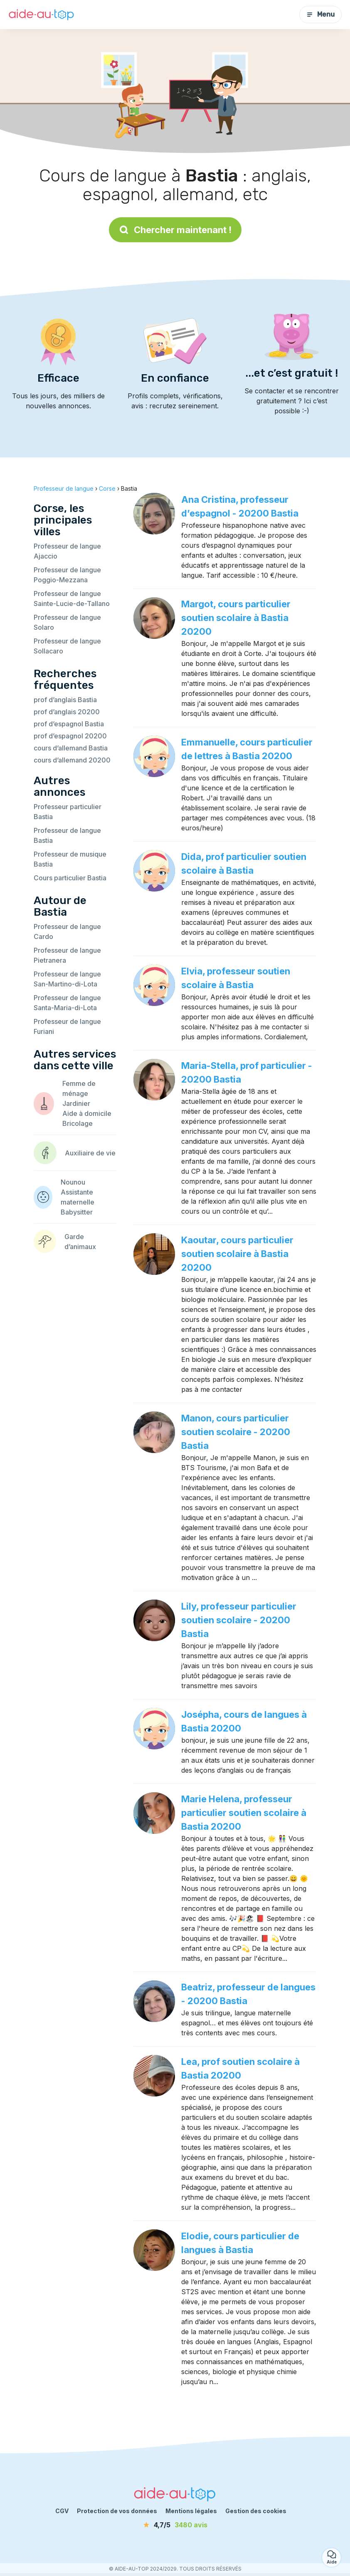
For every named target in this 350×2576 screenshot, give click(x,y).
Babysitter (77, 1212)
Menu (320, 14)
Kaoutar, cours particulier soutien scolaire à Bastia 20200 (237, 1254)
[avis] (175, 2525)
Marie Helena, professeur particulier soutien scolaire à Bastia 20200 (243, 1813)
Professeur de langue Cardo (67, 931)
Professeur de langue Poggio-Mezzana (67, 575)
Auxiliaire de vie (90, 1153)
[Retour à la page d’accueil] (41, 15)
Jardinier (76, 1103)
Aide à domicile (86, 1113)
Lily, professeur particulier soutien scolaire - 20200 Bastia (238, 1620)
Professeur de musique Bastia (70, 859)
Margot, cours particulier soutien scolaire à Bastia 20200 (236, 618)
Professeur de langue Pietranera (67, 955)
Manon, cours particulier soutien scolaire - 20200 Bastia (235, 1432)
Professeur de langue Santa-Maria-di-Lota (67, 1003)
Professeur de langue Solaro (67, 622)
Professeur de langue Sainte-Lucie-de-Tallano (72, 598)
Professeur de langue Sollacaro (67, 646)
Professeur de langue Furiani (67, 1026)
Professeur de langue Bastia (67, 835)
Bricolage (77, 1123)
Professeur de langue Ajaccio (67, 551)
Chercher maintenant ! (175, 229)
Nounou (73, 1182)
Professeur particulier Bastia (67, 811)
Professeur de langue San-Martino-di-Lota (67, 979)
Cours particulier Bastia (70, 878)
